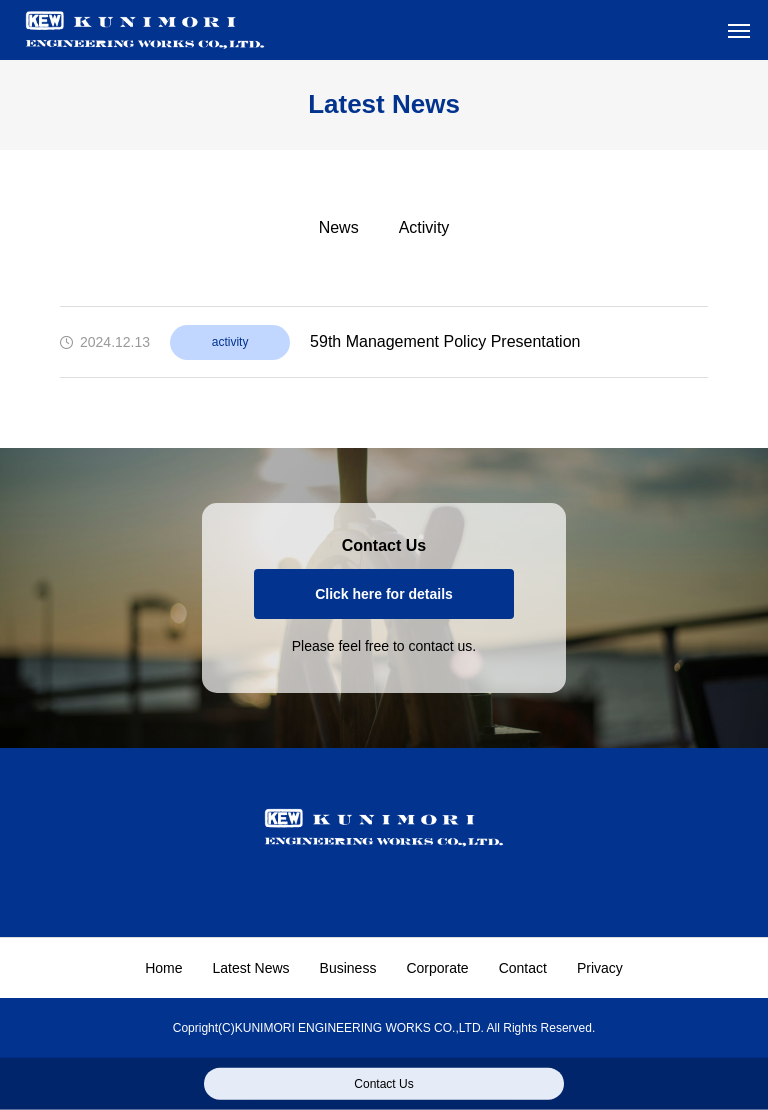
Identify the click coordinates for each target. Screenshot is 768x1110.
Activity (424, 227)
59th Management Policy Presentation (445, 341)
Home (163, 968)
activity (230, 342)
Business (348, 968)
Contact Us (383, 1084)
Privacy (600, 968)
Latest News (251, 968)
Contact (523, 968)
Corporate (437, 968)
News (339, 227)
